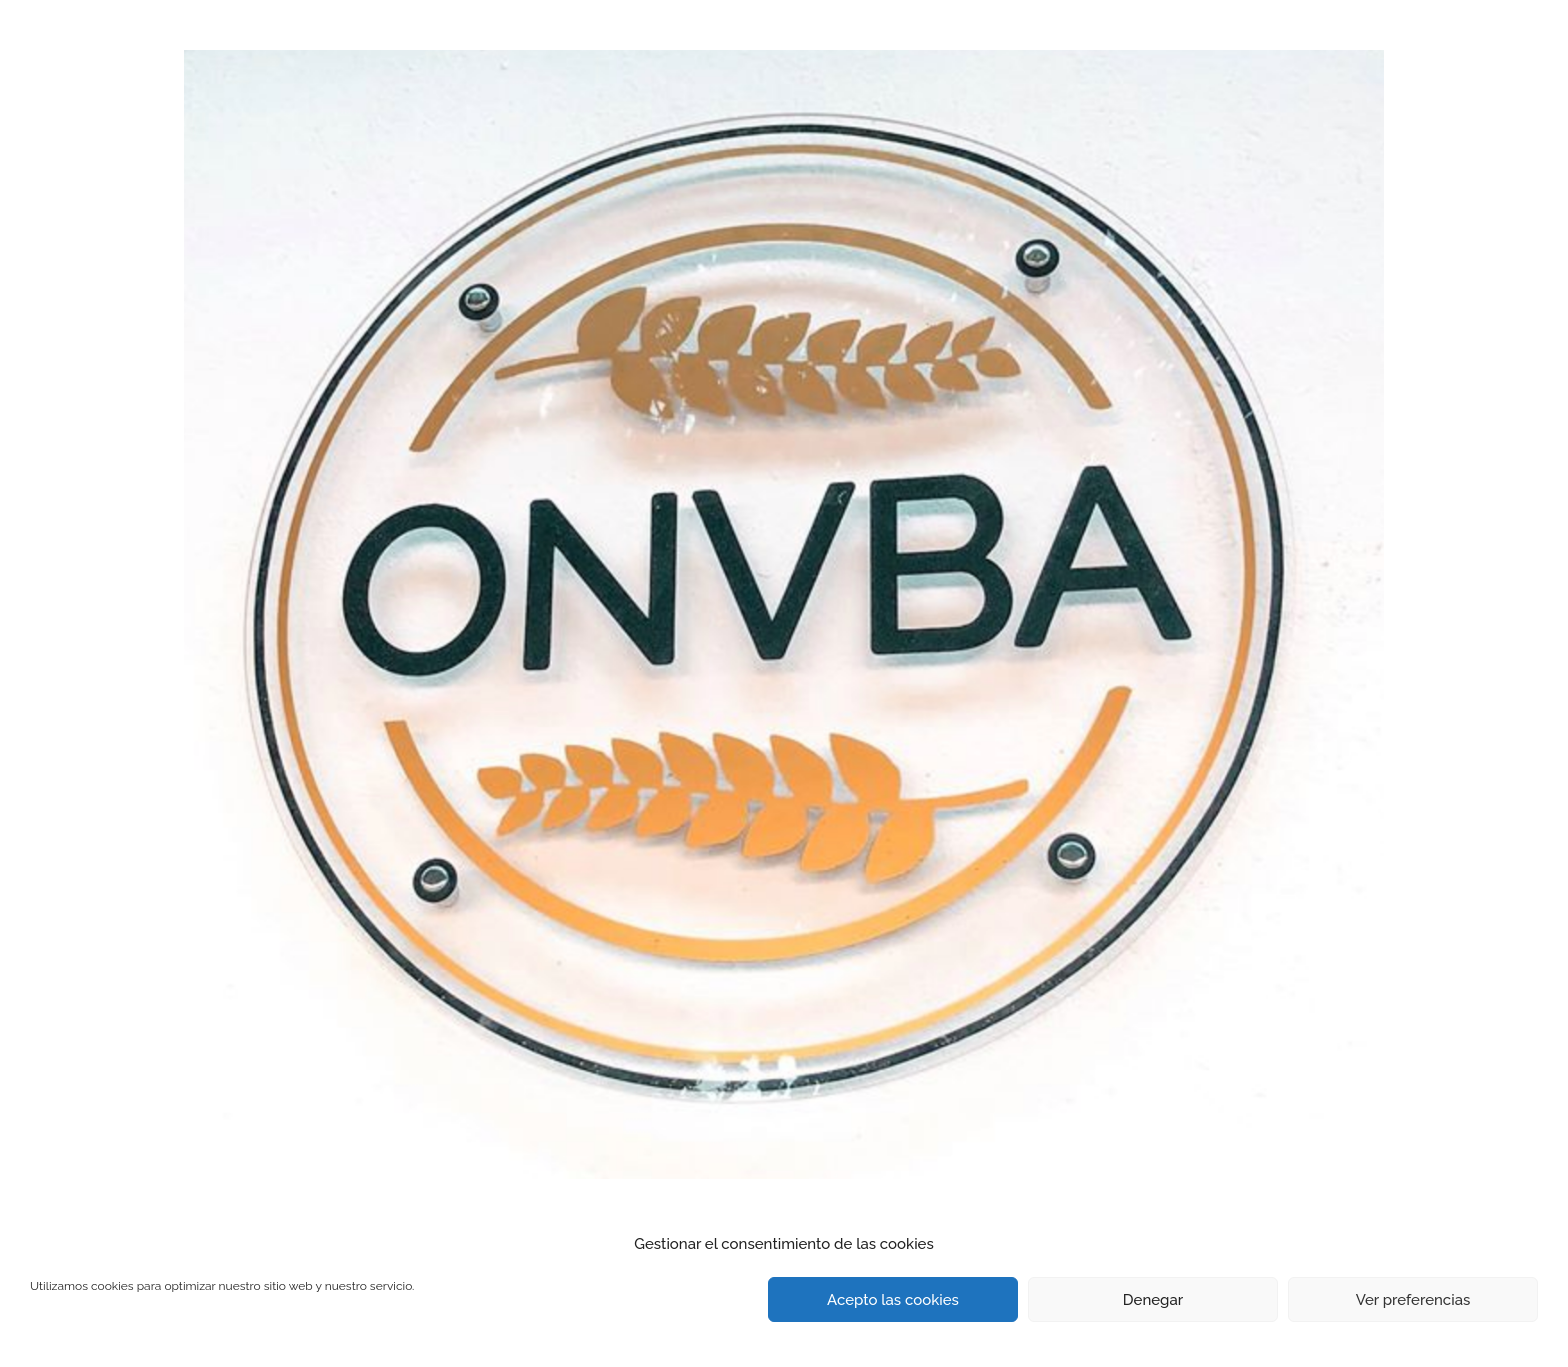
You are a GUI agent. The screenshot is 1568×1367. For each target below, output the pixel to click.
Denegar (1153, 1300)
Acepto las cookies (893, 1300)
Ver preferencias (1413, 1300)
